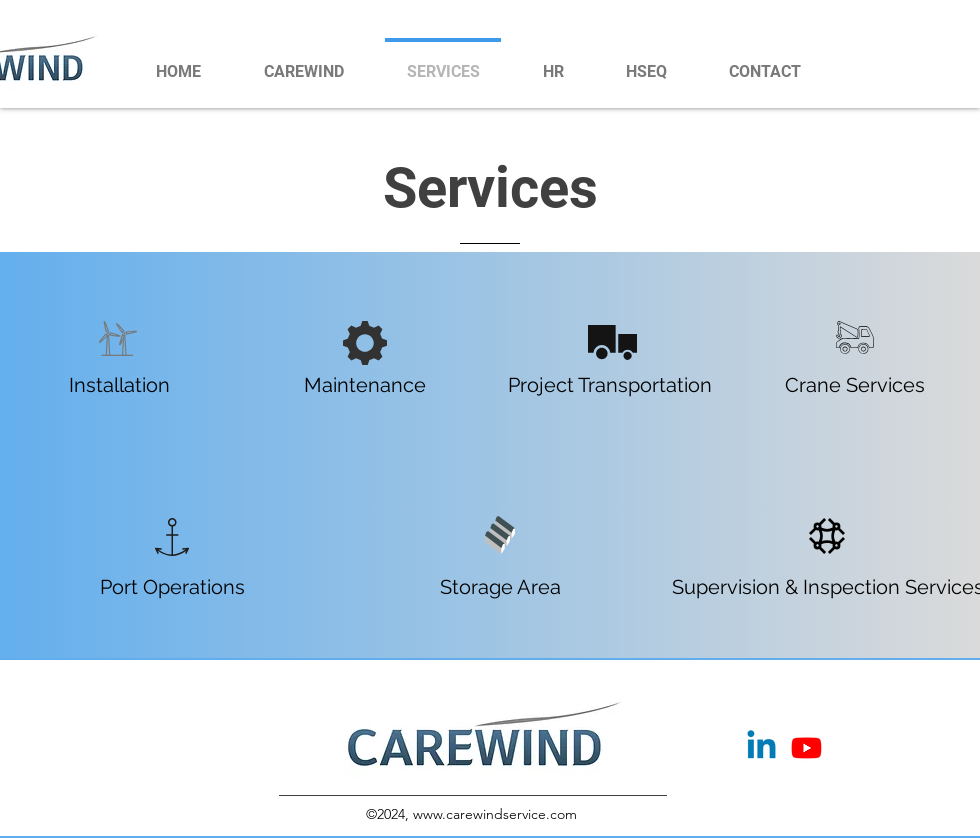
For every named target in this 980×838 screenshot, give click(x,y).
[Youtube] (806, 747)
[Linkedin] (761, 747)
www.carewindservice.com (495, 814)
